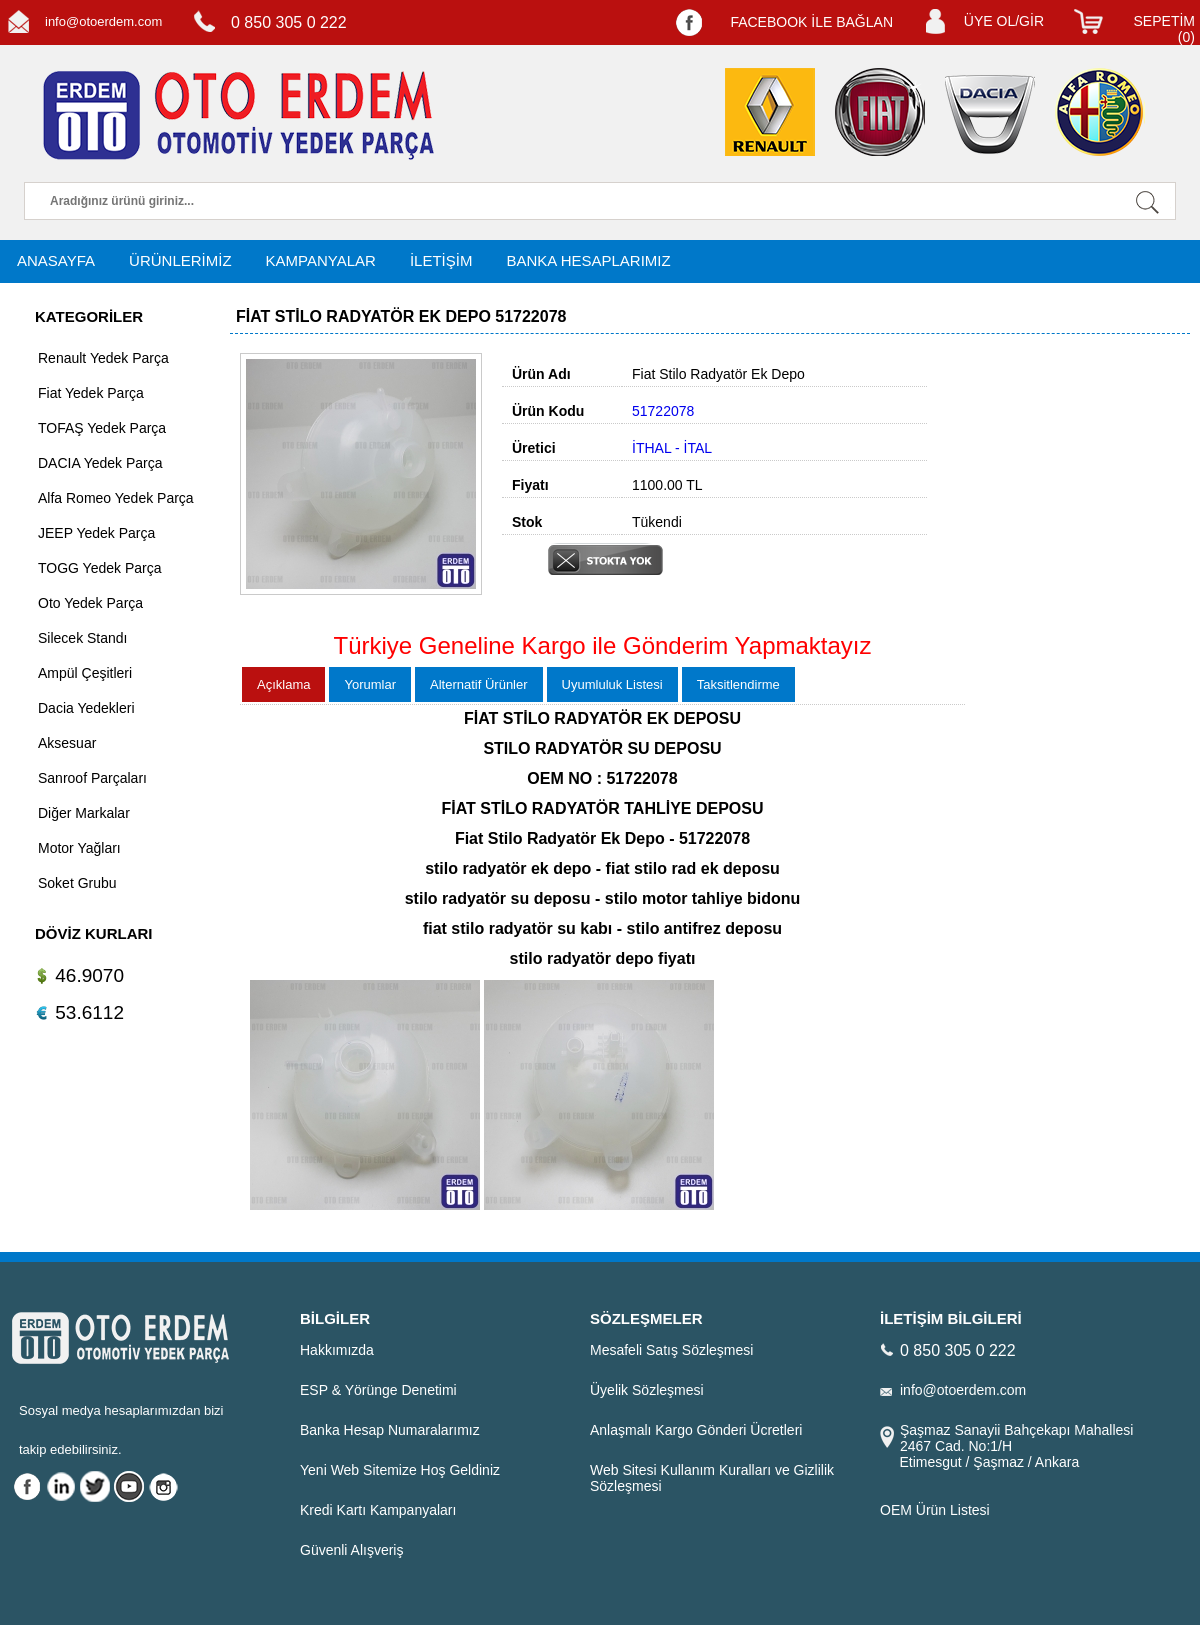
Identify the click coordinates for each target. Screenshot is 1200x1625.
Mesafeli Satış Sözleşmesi (671, 1350)
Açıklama (283, 684)
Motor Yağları (79, 848)
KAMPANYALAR (321, 260)
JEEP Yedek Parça (96, 533)
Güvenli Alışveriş (351, 1550)
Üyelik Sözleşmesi (647, 1390)
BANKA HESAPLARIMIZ (588, 260)
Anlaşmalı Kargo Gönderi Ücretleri (696, 1430)
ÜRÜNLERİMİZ (180, 260)
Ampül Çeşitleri (85, 673)
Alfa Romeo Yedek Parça (116, 498)
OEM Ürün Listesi (935, 1510)
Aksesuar (67, 743)
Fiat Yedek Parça (91, 393)
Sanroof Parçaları (92, 778)
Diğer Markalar (84, 813)
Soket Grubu (77, 883)
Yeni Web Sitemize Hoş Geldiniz (400, 1470)
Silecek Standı (83, 638)
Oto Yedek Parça (90, 603)
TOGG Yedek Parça (99, 568)
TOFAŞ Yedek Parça (102, 428)
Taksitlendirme (738, 684)
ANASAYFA (56, 260)
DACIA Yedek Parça (100, 463)
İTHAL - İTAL (672, 448)
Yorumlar (370, 684)
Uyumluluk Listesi (612, 684)
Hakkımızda (337, 1350)
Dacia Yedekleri (86, 708)
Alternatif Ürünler (479, 684)
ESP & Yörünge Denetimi (378, 1390)
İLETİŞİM (441, 260)
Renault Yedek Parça (103, 358)
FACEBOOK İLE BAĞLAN (811, 22)
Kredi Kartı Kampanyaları (378, 1510)
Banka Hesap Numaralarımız (390, 1430)
